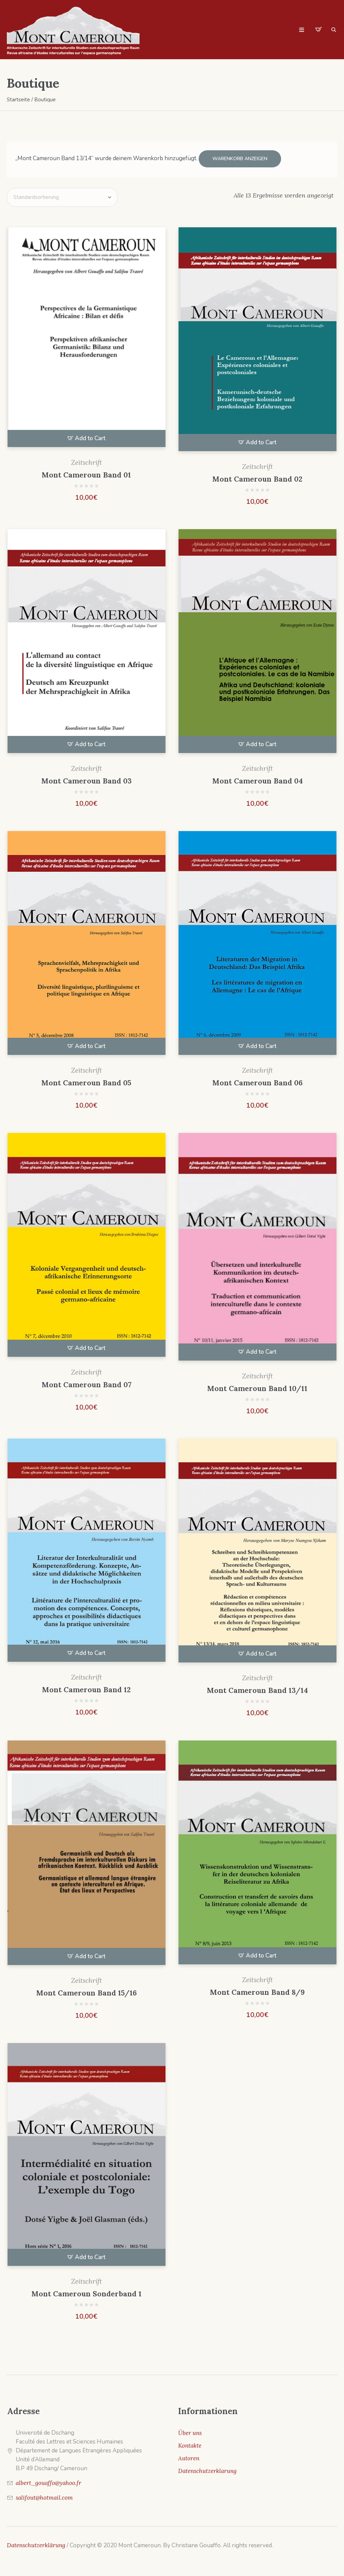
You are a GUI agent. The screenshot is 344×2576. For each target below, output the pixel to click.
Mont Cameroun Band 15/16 (86, 1991)
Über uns (190, 2431)
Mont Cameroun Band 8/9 (257, 1990)
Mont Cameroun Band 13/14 (257, 1689)
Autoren (188, 2456)
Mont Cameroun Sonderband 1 (86, 2292)
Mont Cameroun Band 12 (86, 1688)
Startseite (18, 99)
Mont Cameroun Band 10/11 (257, 1386)
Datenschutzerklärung (36, 2543)
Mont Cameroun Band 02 (257, 477)
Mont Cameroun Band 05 (86, 1081)
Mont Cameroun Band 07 (86, 1383)
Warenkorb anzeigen (239, 158)
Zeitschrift (86, 461)
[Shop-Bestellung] (62, 195)
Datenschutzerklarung (207, 2469)
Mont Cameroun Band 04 (257, 779)
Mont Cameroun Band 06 (257, 1081)
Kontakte (189, 2444)
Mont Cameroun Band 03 (86, 779)
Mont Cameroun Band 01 (86, 473)
